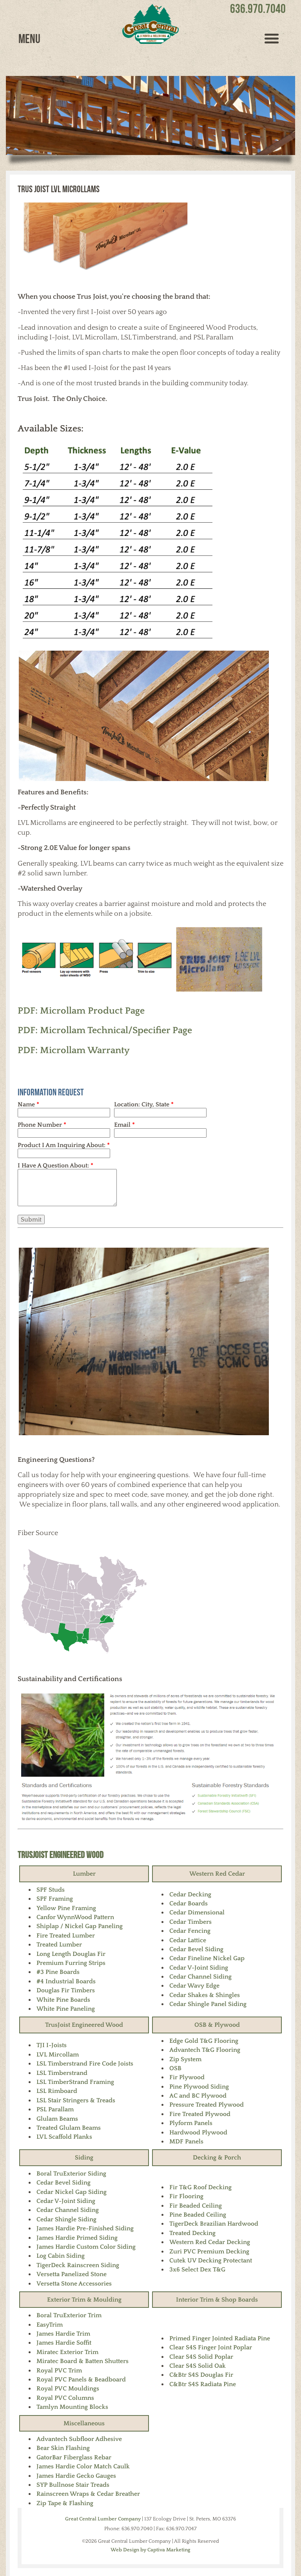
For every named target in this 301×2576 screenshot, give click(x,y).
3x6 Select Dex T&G (197, 2269)
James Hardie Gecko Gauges (76, 2475)
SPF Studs (50, 1889)
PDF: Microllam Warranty (74, 1050)
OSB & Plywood (217, 2024)
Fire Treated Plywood (199, 2114)
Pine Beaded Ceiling (197, 2214)
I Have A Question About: (55, 1165)
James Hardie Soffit (63, 2342)
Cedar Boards (188, 1903)
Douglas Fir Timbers (65, 1990)
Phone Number (42, 1124)
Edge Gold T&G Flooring (203, 2040)
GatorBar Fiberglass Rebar (73, 2457)
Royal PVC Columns (65, 2397)
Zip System (185, 2059)
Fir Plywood (187, 2077)
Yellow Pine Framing (66, 1908)
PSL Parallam (55, 2109)
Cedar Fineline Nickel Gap (207, 1958)
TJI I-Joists (51, 2045)
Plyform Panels (190, 2123)
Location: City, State (144, 1104)
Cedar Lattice (187, 1940)
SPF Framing (54, 1898)
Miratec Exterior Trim (67, 2352)
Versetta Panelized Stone (71, 2274)
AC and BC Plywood (198, 2095)
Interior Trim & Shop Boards (217, 2299)
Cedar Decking (190, 1894)
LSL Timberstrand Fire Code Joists (84, 2063)
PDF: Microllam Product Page (81, 1011)
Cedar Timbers (190, 1921)
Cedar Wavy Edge (194, 1985)
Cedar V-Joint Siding (198, 1967)
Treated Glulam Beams (68, 2127)
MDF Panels (186, 2141)
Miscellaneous (84, 2423)
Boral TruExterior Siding (71, 2173)
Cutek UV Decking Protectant (210, 2260)
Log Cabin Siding (60, 2255)
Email (124, 1124)
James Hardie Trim (63, 2333)
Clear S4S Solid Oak (197, 2365)
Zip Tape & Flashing (64, 2503)
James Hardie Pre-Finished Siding (85, 2228)
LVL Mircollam (57, 2054)
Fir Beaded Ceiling (195, 2205)
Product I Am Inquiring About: (64, 1145)
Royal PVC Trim (59, 2370)
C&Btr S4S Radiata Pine (202, 2384)
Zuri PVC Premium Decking (209, 2251)
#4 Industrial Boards (66, 1981)
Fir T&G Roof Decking (200, 2187)
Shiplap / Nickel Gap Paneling (79, 1926)
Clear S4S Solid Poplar (201, 2356)
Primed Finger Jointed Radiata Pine (219, 2338)
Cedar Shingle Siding (66, 2219)
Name (28, 1104)
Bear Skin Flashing (63, 2448)
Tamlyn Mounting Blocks (72, 2406)
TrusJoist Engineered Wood (60, 1855)
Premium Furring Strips (70, 1962)
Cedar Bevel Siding (196, 1949)
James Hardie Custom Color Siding (86, 2246)
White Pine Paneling (65, 2008)
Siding (84, 2157)
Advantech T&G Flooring (204, 2049)
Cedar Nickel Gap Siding (71, 2191)
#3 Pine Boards (58, 1971)
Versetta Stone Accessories (74, 2283)
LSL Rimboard (56, 2090)
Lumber (84, 1873)
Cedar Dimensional (197, 1912)
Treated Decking (192, 2233)
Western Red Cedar (217, 1873)
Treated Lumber (59, 1944)
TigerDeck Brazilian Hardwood (213, 2223)
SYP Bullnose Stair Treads (72, 2484)
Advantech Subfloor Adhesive (79, 2439)
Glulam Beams (57, 2118)
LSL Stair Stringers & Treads (75, 2100)
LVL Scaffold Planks (64, 2136)
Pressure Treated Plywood (206, 2104)
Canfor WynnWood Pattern (75, 1917)
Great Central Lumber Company (103, 2519)
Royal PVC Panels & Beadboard (81, 2379)
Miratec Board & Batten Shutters (82, 2361)
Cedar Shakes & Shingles (204, 1995)
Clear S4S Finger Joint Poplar (210, 2347)
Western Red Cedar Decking (209, 2242)
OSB (175, 2068)
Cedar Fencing (189, 1930)
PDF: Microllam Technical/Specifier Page (105, 1030)
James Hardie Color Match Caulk (83, 2466)
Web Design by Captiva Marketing (150, 2550)
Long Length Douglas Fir (70, 1953)
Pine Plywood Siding (199, 2086)
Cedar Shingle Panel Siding (208, 2004)
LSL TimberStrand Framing (75, 2081)
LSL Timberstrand (61, 2072)
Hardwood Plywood (198, 2132)
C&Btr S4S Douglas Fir (201, 2374)
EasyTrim (49, 2324)
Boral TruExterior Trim (69, 2315)
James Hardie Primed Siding (77, 2237)
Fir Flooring (186, 2196)
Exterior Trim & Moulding (84, 2299)
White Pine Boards (63, 1999)
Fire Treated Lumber (65, 1935)
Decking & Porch (217, 2157)
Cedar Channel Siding (200, 1976)
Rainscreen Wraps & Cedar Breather (88, 2493)
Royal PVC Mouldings (67, 2388)
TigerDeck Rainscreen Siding (77, 2265)
